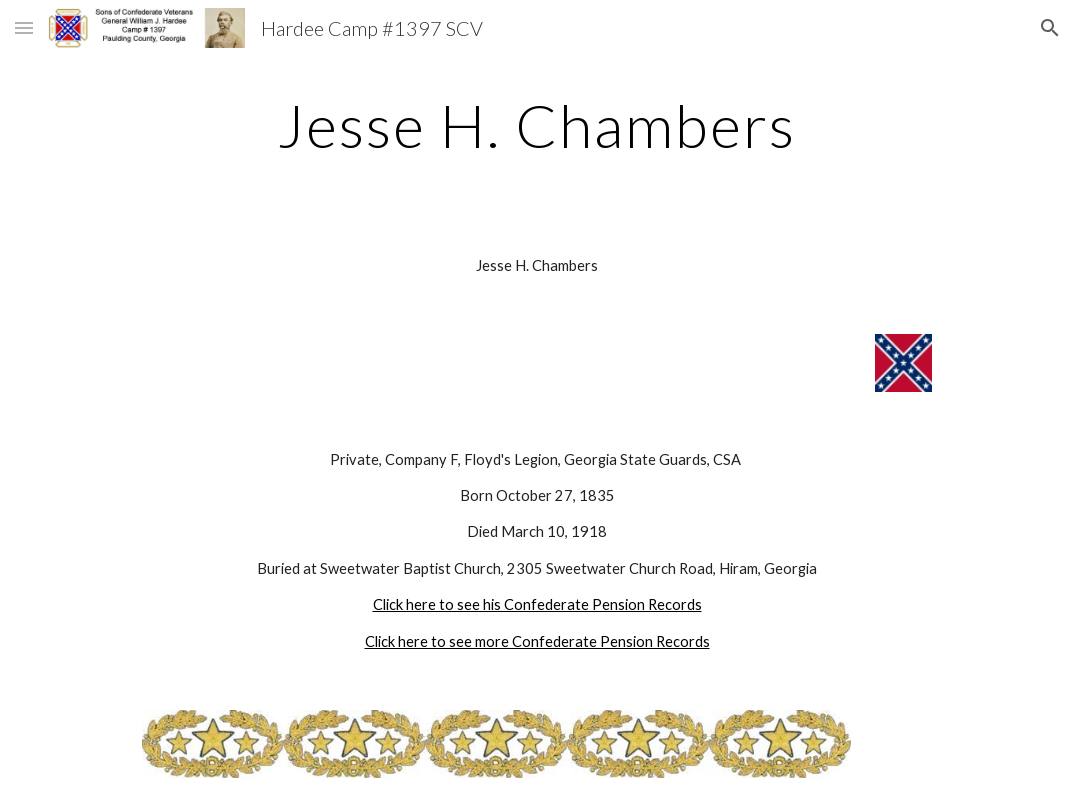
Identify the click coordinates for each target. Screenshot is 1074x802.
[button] (24, 27)
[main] (537, 125)
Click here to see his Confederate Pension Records (537, 604)
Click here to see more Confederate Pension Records (537, 641)
